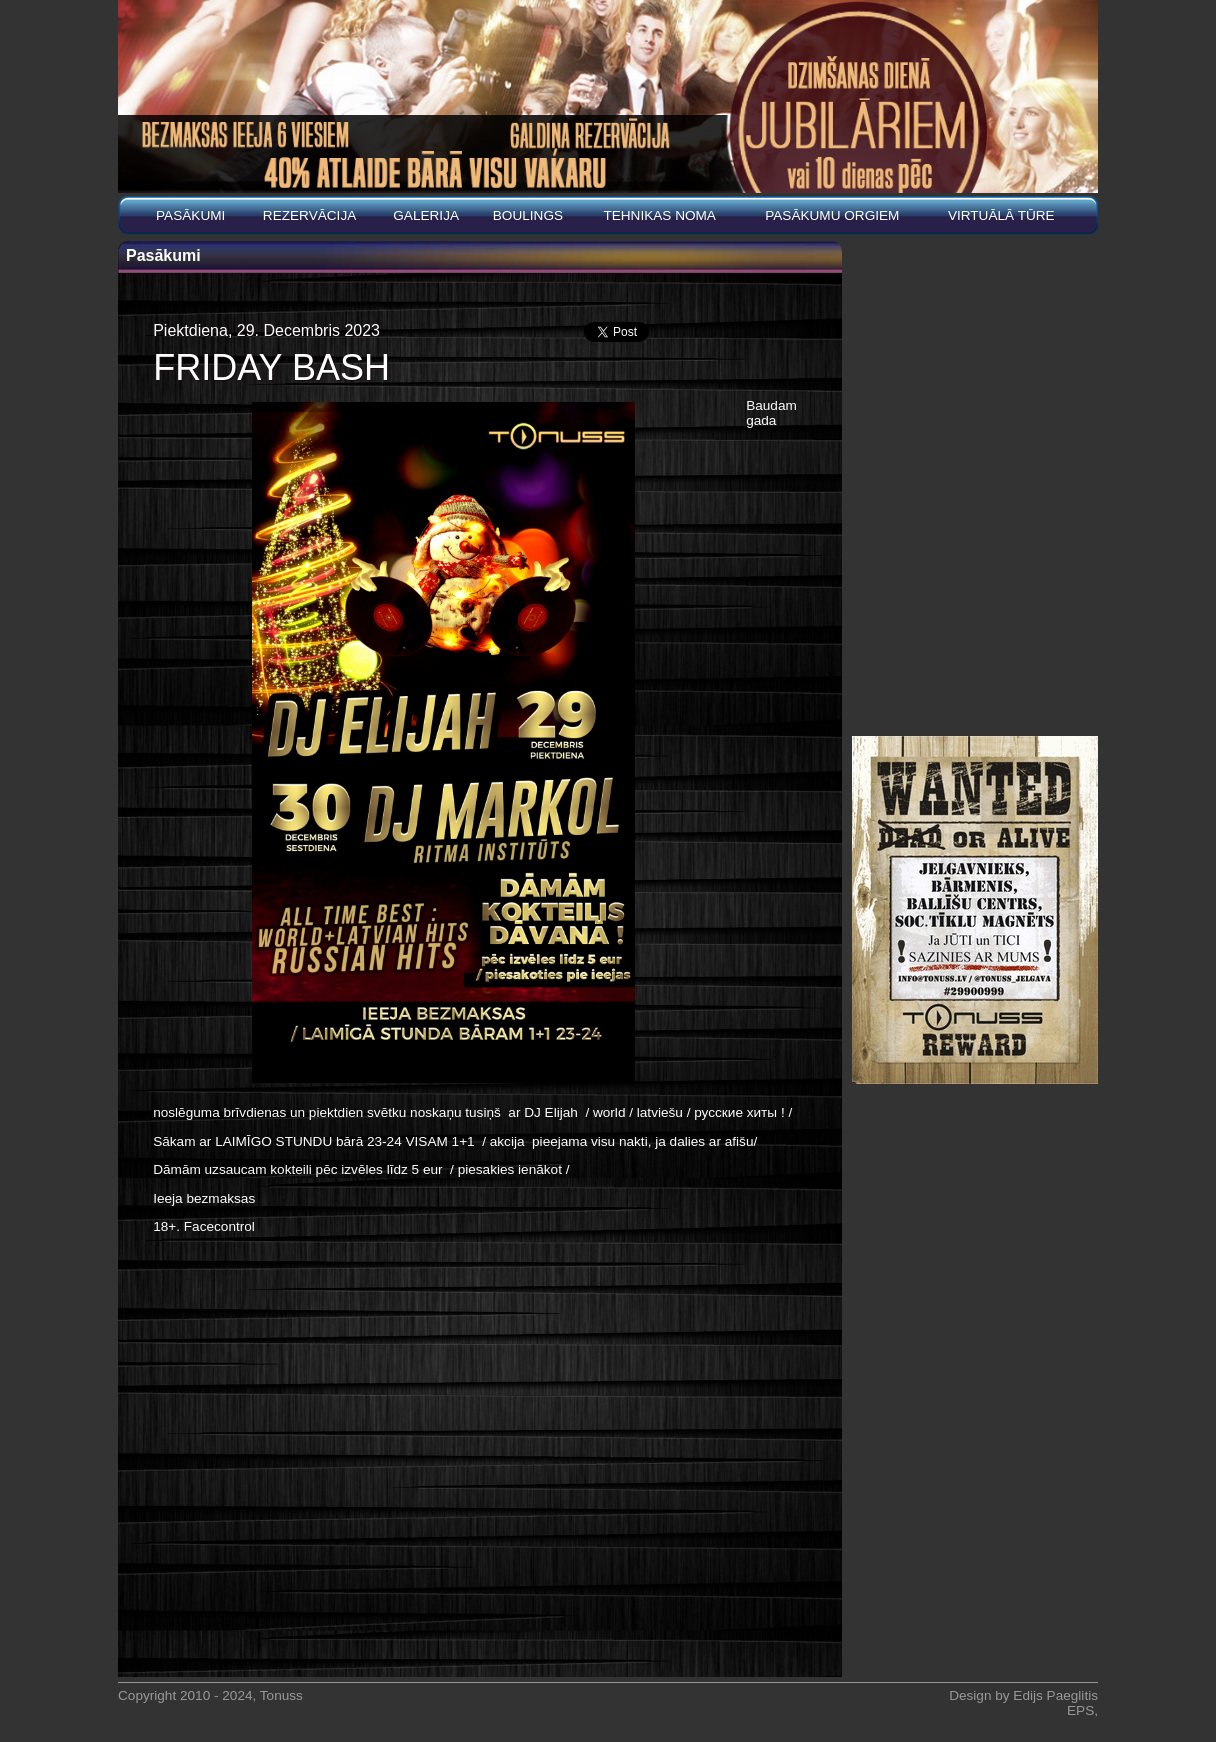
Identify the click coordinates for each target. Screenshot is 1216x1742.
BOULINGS (528, 215)
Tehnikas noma (659, 215)
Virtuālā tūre (1001, 215)
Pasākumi (190, 215)
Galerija (426, 215)
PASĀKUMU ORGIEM (832, 215)
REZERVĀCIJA (309, 215)
